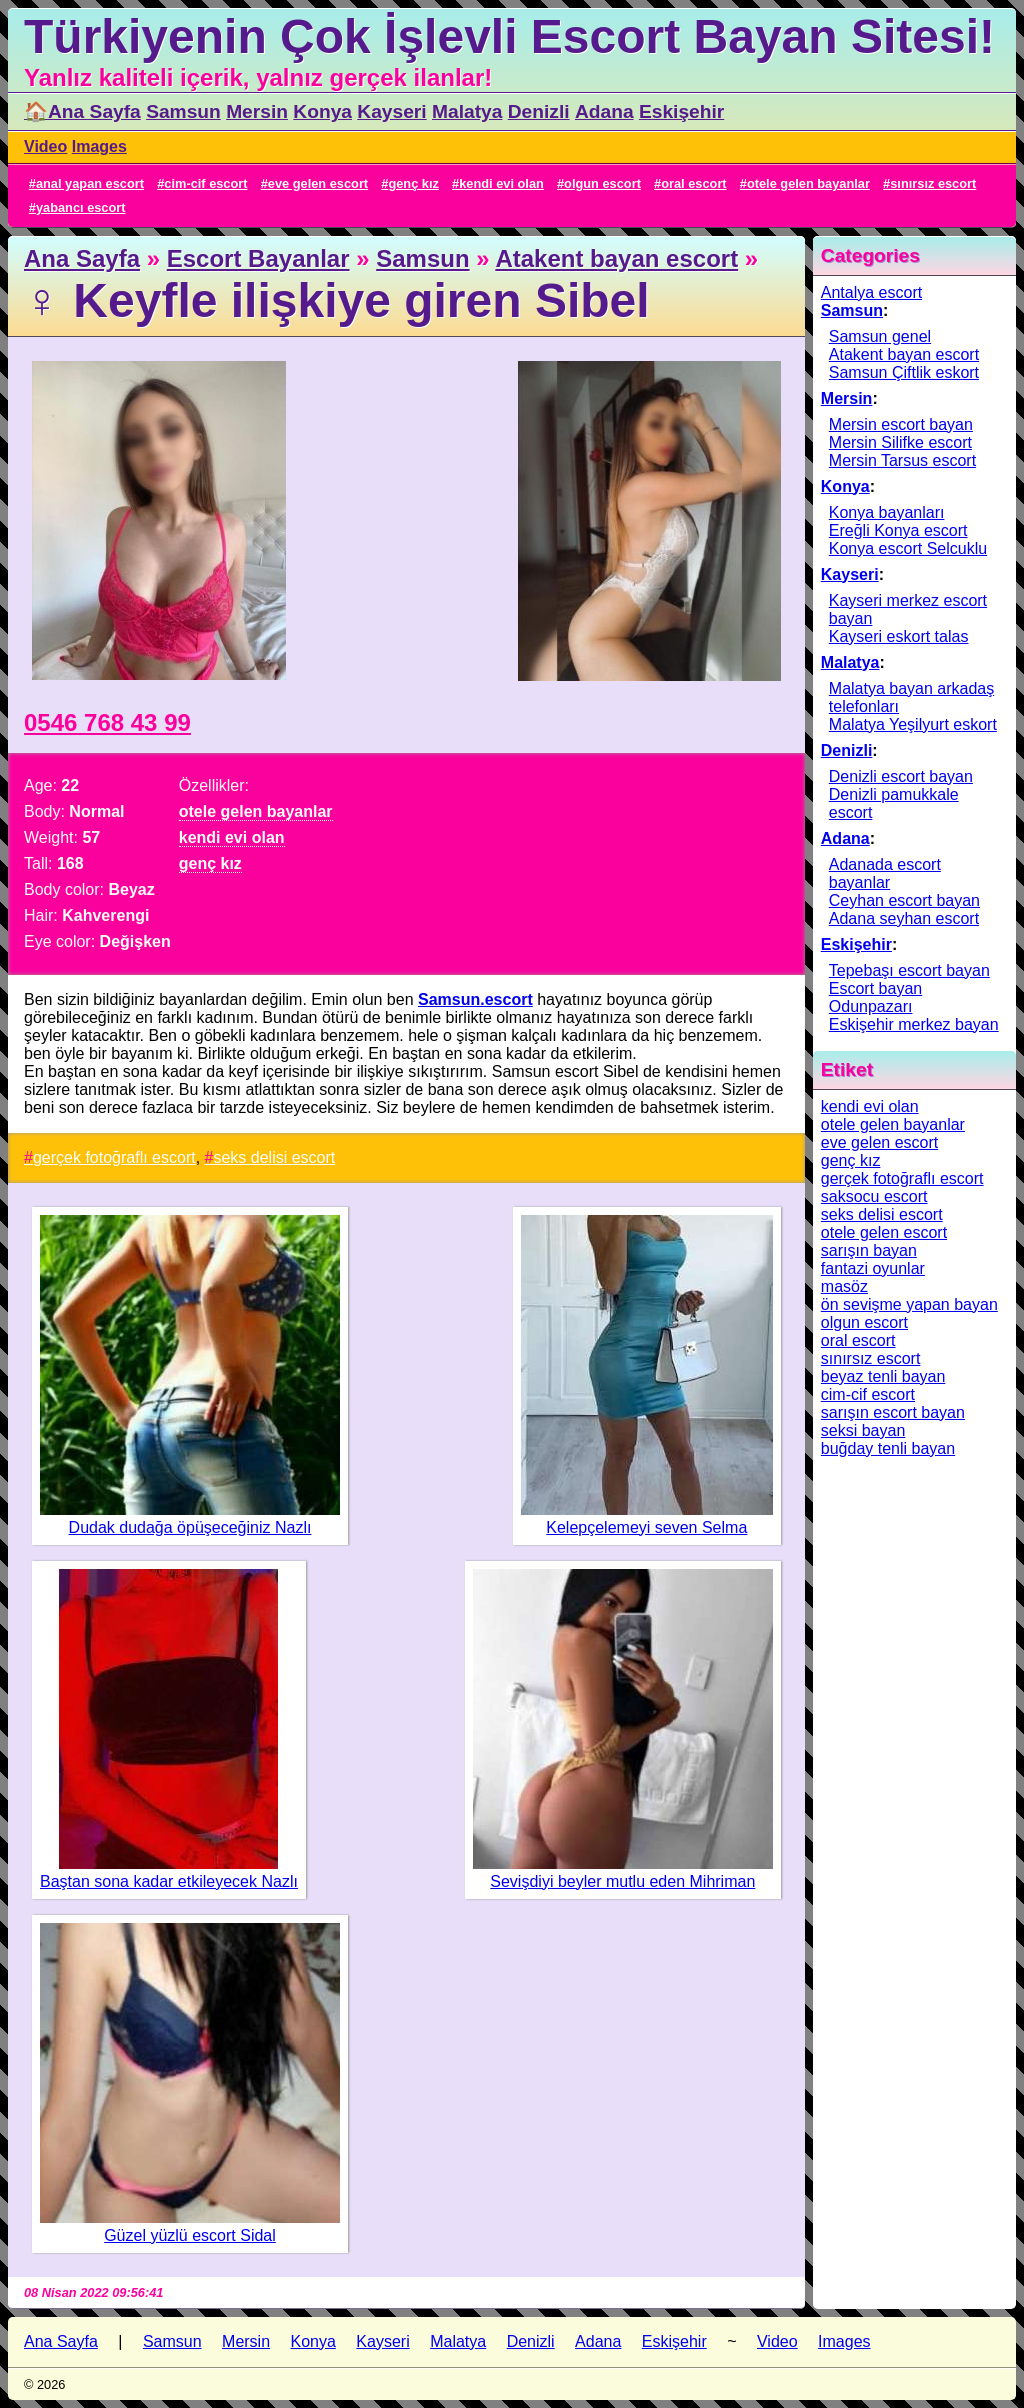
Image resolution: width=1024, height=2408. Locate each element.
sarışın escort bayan (893, 1412)
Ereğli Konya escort (898, 530)
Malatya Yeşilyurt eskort (913, 724)
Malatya (467, 111)
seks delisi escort (274, 1157)
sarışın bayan (869, 1250)
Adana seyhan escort (904, 918)
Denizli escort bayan (901, 776)
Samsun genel (880, 336)
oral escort (693, 183)
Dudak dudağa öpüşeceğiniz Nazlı (190, 1527)
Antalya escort (871, 292)
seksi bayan (863, 1430)
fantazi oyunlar (873, 1268)
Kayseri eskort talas (899, 636)
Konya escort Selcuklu (908, 548)
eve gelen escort (318, 183)
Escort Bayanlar (258, 258)
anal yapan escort (90, 183)
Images (99, 146)
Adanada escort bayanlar (885, 873)
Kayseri (391, 111)
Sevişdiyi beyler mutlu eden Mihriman (622, 1881)
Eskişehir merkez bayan (914, 1024)
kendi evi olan (501, 183)
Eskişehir (681, 111)
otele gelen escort (884, 1232)
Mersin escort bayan (901, 424)
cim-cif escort (205, 183)
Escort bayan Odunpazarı (875, 997)
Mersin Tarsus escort (902, 460)
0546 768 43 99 (107, 722)
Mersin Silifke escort (900, 442)
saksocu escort (874, 1196)
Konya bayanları (887, 512)
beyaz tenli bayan (883, 1376)
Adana (604, 111)
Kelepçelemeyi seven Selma (646, 1527)
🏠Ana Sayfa (82, 111)
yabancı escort (81, 207)
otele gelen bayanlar (808, 183)
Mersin (257, 111)
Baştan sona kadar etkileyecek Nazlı (169, 1881)
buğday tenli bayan (888, 1448)
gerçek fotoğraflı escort (114, 1157)
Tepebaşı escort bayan (909, 970)
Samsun (183, 111)
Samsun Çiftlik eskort (904, 372)
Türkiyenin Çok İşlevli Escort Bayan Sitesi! (509, 36)
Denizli (539, 111)
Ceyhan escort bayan (904, 900)
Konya (322, 111)
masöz (844, 1286)
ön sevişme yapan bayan (909, 1304)
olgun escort (602, 183)
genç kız (413, 183)
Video (45, 146)
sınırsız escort (933, 183)
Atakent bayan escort (616, 258)
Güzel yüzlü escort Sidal (190, 2235)
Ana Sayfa (82, 258)
